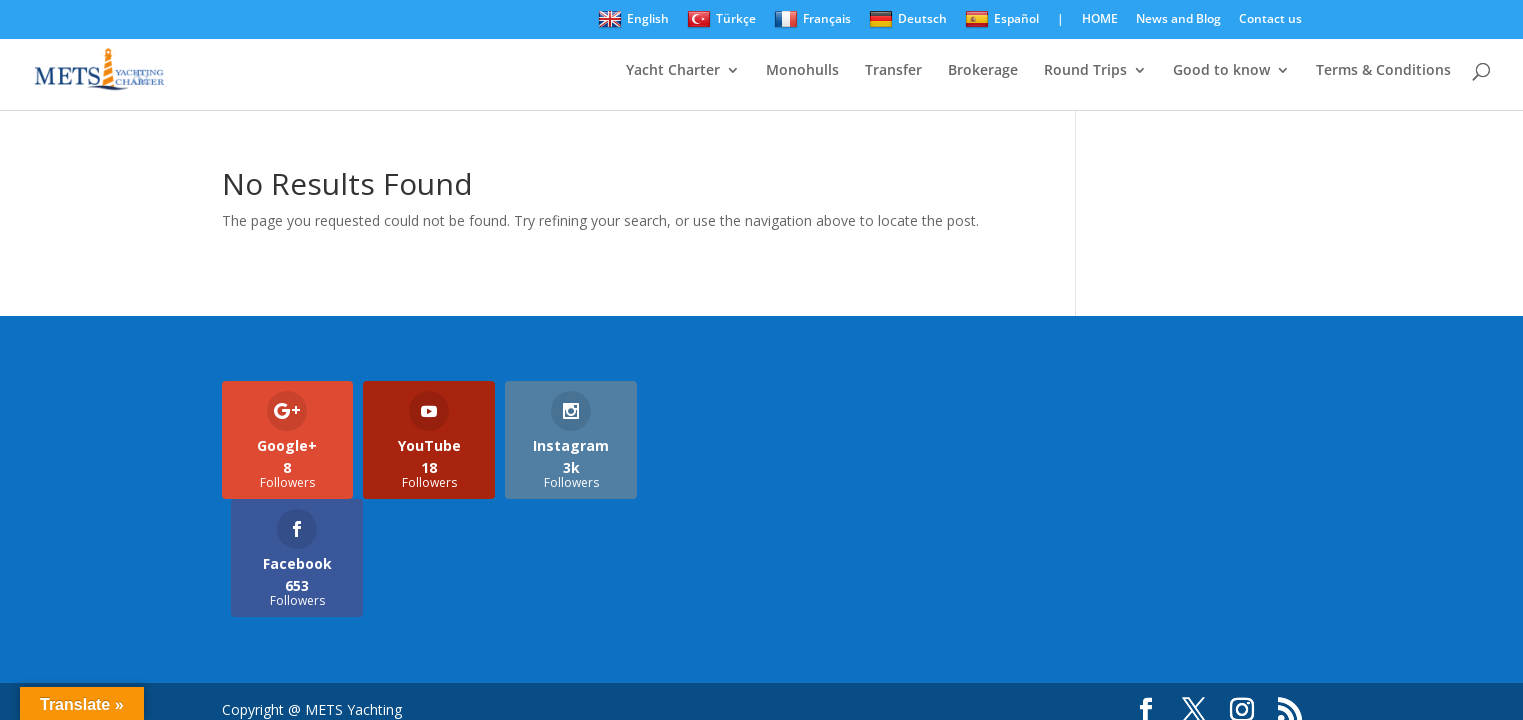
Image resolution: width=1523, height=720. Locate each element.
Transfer (893, 71)
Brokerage (983, 71)
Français (812, 20)
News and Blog (1178, 20)
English (633, 20)
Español (1002, 20)
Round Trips (1085, 71)
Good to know (1221, 71)
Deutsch (908, 20)
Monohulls (802, 71)
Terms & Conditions (1383, 71)
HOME (1100, 20)
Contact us (1270, 20)
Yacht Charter (673, 71)
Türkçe (721, 20)
